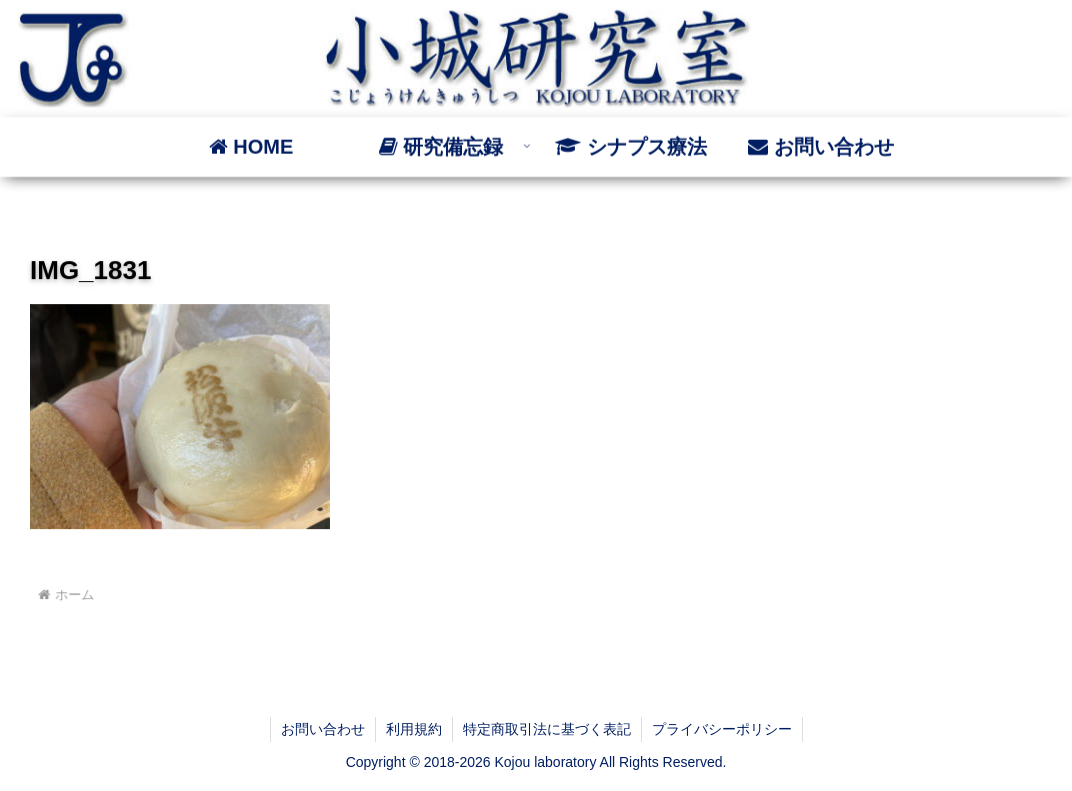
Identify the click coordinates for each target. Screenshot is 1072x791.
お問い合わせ (323, 729)
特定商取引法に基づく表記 (547, 729)
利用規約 (414, 729)
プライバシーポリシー (722, 729)
